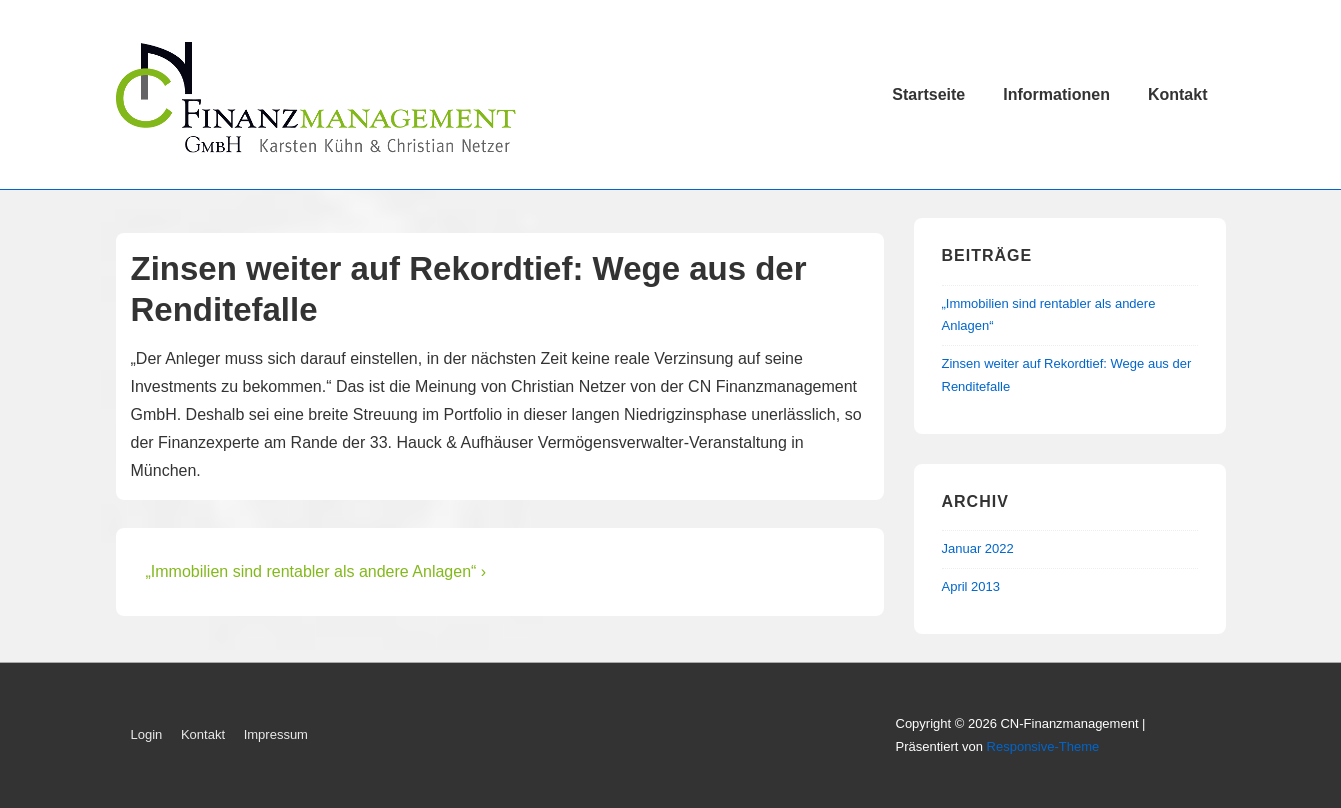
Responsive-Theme (1043, 746)
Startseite (928, 94)
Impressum (276, 734)
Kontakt (1178, 94)
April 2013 (971, 586)
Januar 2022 (978, 548)
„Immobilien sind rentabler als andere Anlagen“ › (316, 571)
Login (147, 734)
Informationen (1056, 94)
